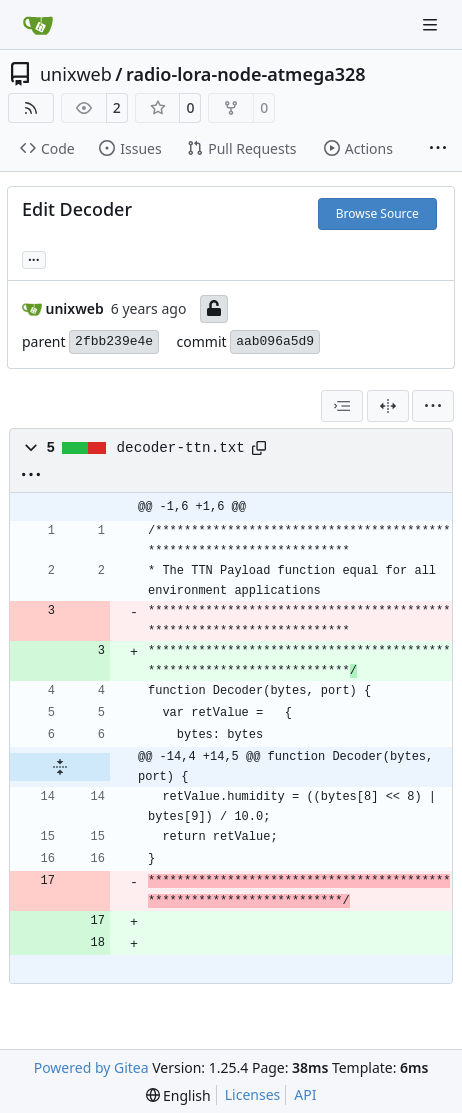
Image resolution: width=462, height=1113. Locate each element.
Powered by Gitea (91, 1067)
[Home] (38, 25)
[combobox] (342, 406)
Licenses (253, 1094)
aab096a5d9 (275, 341)
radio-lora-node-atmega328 (246, 74)
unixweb (76, 74)
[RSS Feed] (31, 108)
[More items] (438, 149)
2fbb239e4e (114, 341)
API (305, 1094)
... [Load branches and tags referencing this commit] (34, 258)
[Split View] (388, 406)
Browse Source (377, 213)
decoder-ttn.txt (181, 448)
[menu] (433, 406)
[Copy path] (259, 448)
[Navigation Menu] (432, 24)
